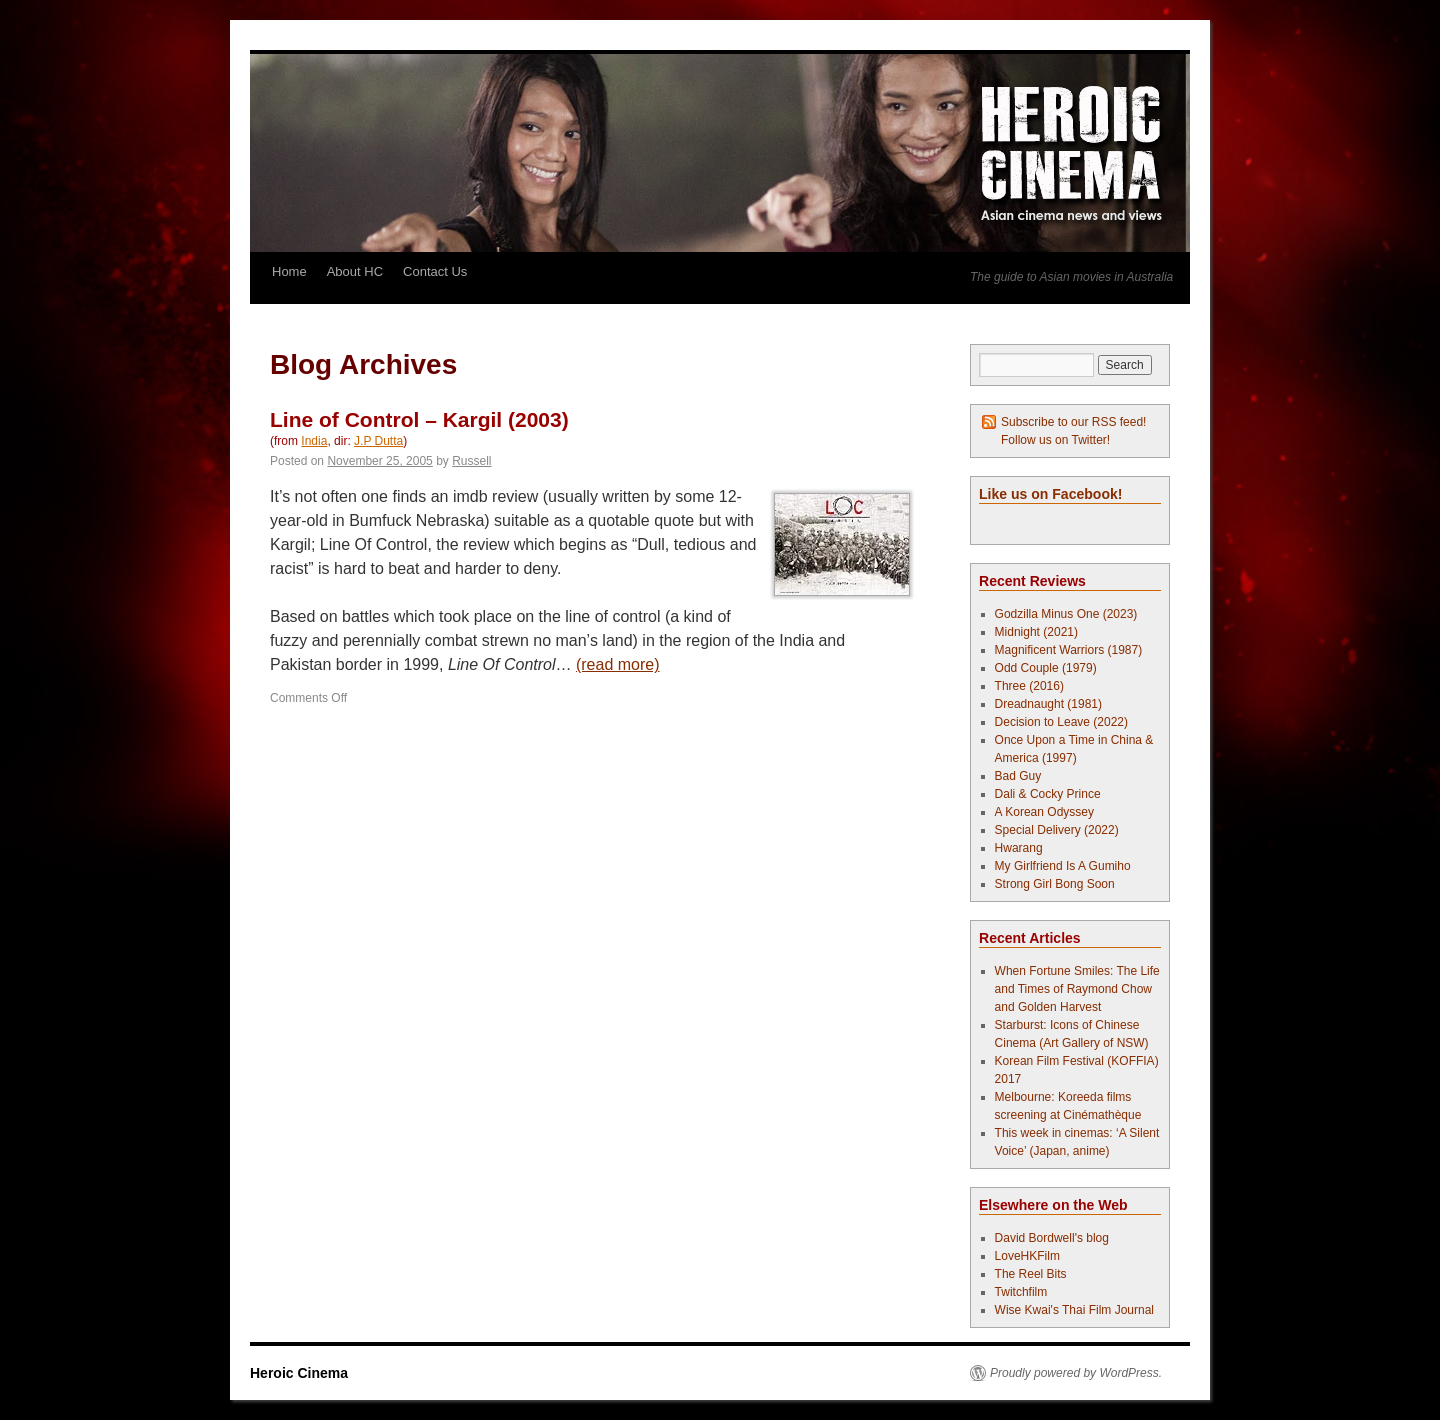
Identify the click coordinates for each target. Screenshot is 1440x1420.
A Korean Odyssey (1044, 812)
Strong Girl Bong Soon (1055, 884)
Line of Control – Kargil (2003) (419, 419)
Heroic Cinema (299, 1373)
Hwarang (1019, 848)
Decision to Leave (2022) (1061, 722)
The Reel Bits (1031, 1274)
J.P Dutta (378, 441)
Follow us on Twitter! (1055, 440)
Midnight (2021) (1036, 632)
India (314, 441)
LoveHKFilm (1027, 1256)
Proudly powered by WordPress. (1076, 1373)
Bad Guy (1018, 776)
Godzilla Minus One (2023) (1066, 614)
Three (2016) (1029, 686)
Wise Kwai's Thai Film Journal (1074, 1310)
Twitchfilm (1021, 1292)
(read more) (618, 664)
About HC (355, 271)
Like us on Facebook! (1050, 494)
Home (289, 271)
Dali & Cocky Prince (1048, 794)
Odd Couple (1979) (1046, 668)
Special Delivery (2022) (1057, 830)
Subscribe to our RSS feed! (1073, 422)
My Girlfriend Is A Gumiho (1063, 866)
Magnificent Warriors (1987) (1069, 650)
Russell (471, 461)
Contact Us (435, 271)
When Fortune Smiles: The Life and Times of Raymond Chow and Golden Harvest (1077, 989)
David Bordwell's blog (1052, 1238)
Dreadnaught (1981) (1048, 704)
